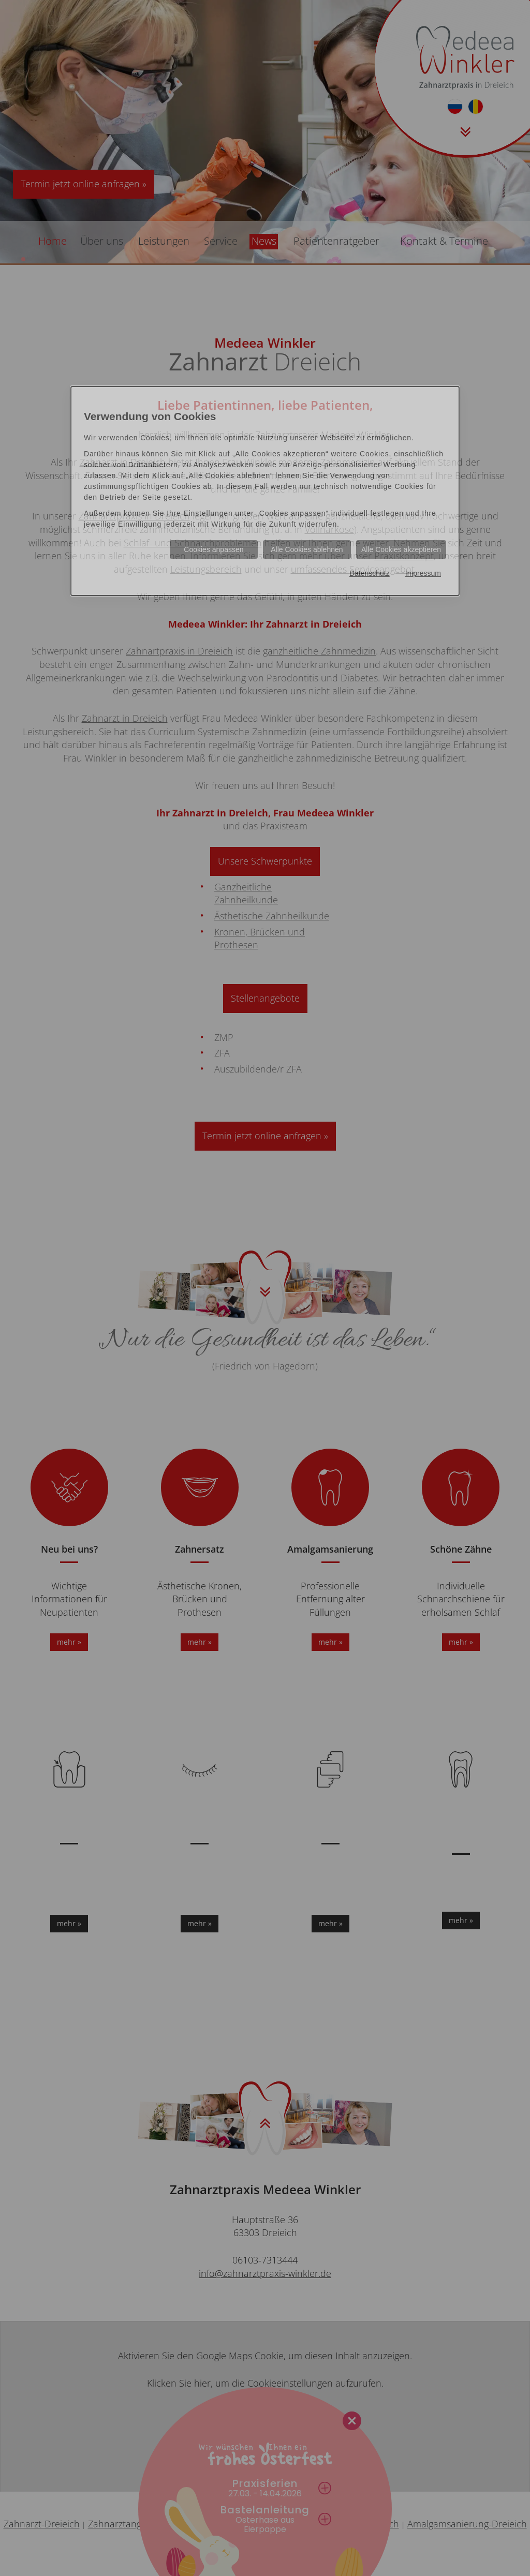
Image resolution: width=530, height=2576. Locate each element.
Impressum (423, 573)
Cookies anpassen (213, 549)
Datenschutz (369, 573)
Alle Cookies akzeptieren (401, 549)
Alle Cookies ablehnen (307, 549)
